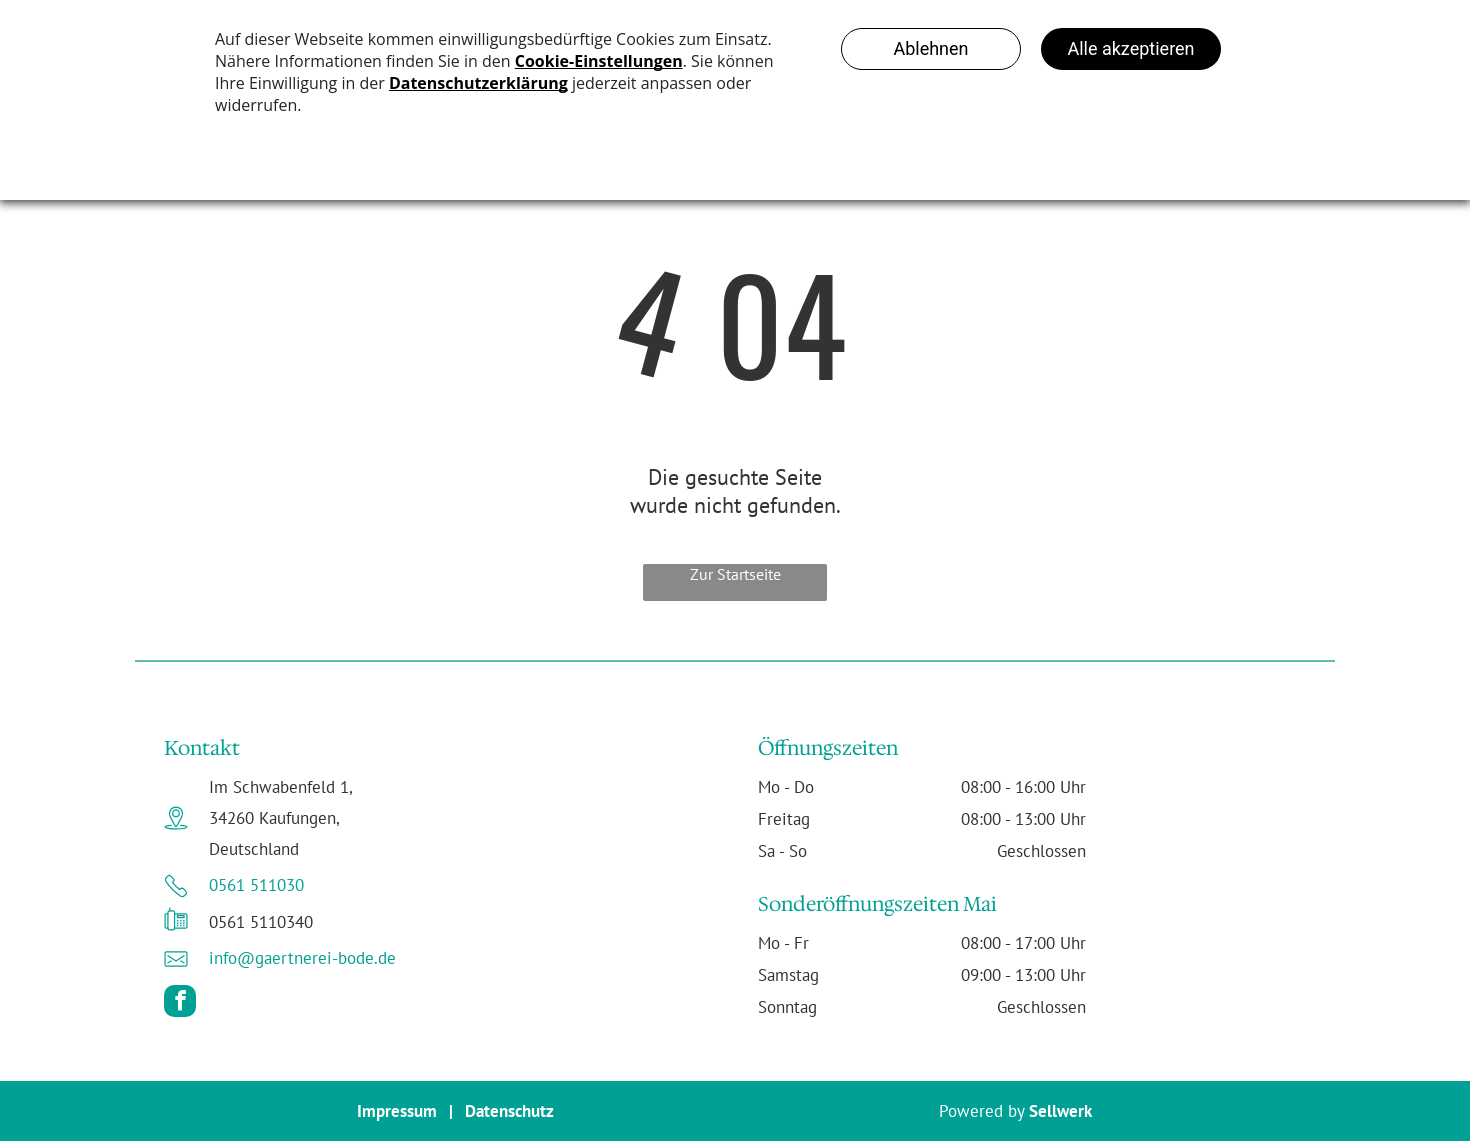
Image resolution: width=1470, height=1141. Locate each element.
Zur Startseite (735, 574)
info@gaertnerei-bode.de (302, 958)
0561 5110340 (261, 922)
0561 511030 (256, 885)
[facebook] (180, 1003)
